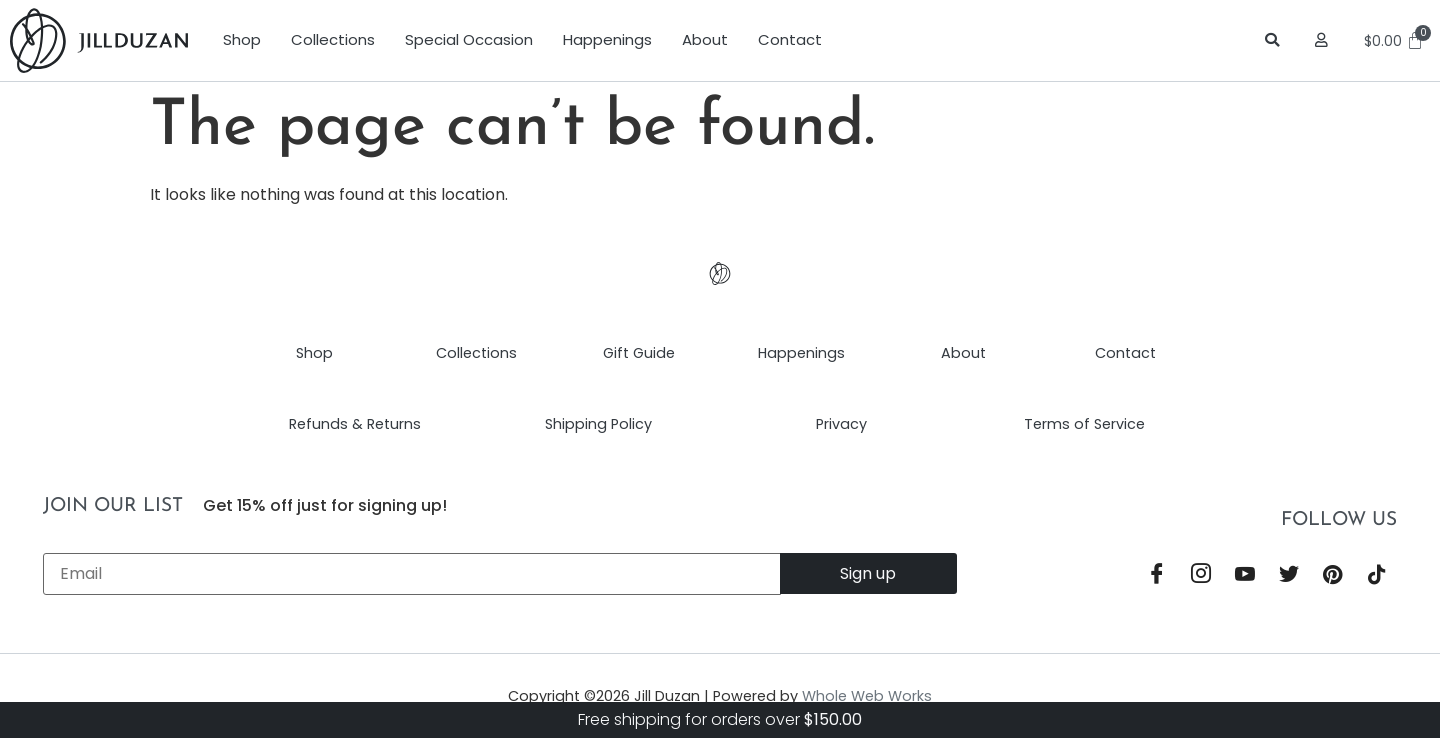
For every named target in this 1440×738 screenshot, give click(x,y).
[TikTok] (1377, 575)
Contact (790, 39)
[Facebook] (1157, 575)
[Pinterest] (1333, 575)
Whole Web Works (867, 696)
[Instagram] (1201, 575)
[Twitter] (1289, 575)
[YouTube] (1245, 575)
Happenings (607, 39)
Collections (333, 39)
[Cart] (1397, 41)
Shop (242, 39)
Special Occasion (469, 39)
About (705, 39)
